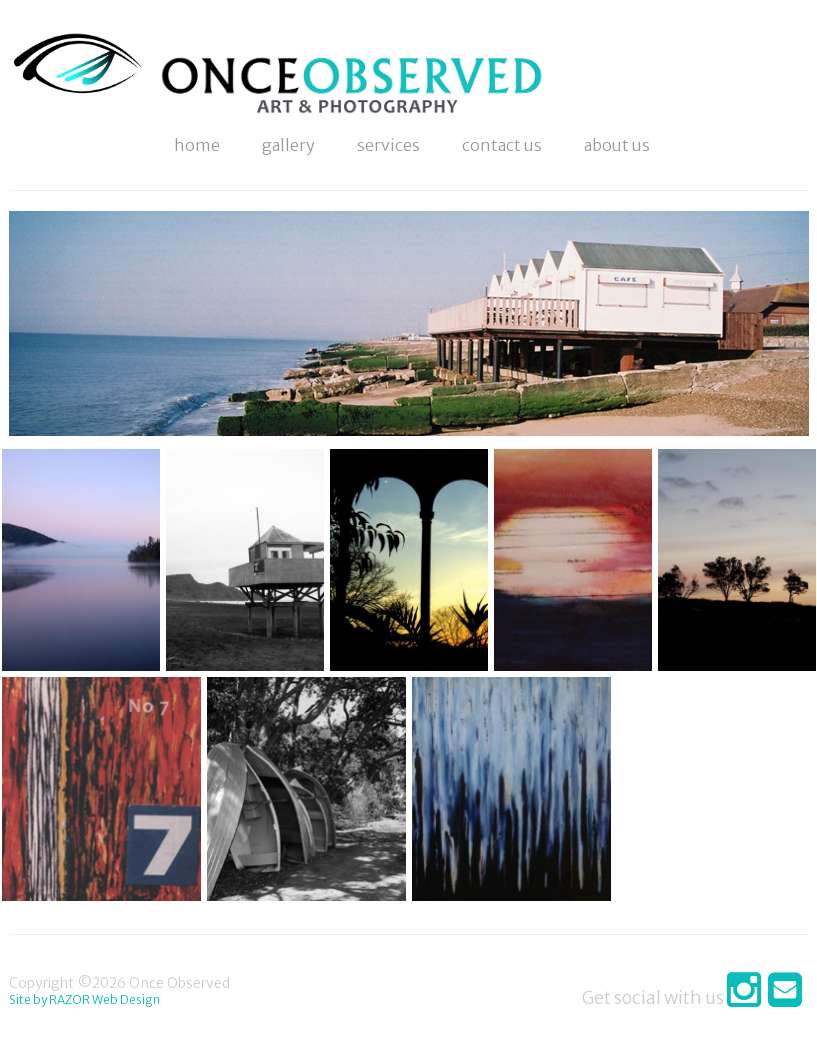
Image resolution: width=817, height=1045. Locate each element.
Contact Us (502, 145)
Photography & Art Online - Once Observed (81, 95)
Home (197, 145)
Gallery (288, 145)
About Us (617, 145)
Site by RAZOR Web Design (84, 999)
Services (388, 145)
